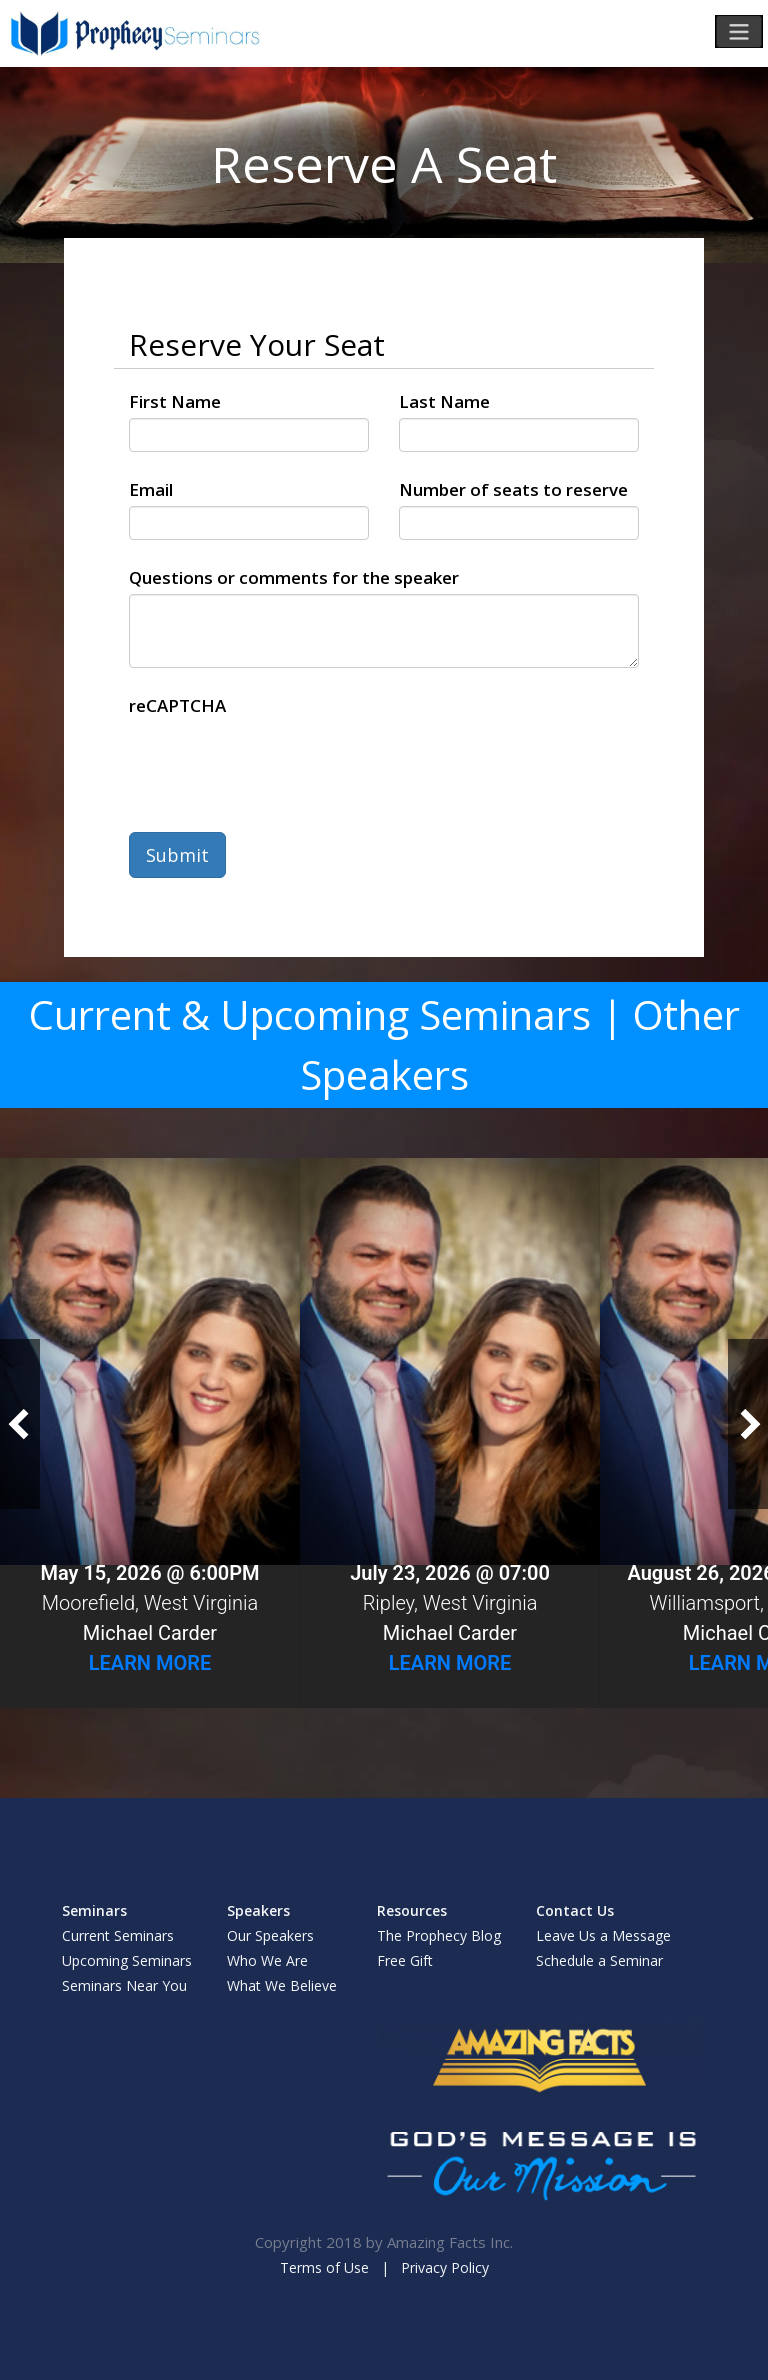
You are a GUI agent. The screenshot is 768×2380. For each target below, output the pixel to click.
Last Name (444, 401)
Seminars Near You (124, 1985)
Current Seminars (118, 1935)
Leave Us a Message (603, 1935)
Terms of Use (324, 2267)
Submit (177, 855)
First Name (175, 401)
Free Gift (405, 1960)
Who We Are (267, 1960)
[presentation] (281, 761)
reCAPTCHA (177, 705)
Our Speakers (270, 1935)
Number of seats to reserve (513, 489)
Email (151, 489)
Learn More (150, 1663)
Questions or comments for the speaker (294, 577)
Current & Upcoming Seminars (310, 1014)
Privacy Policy (445, 2267)
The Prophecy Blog (439, 1935)
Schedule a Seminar (599, 1960)
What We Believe (282, 1985)
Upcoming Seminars (127, 1960)
